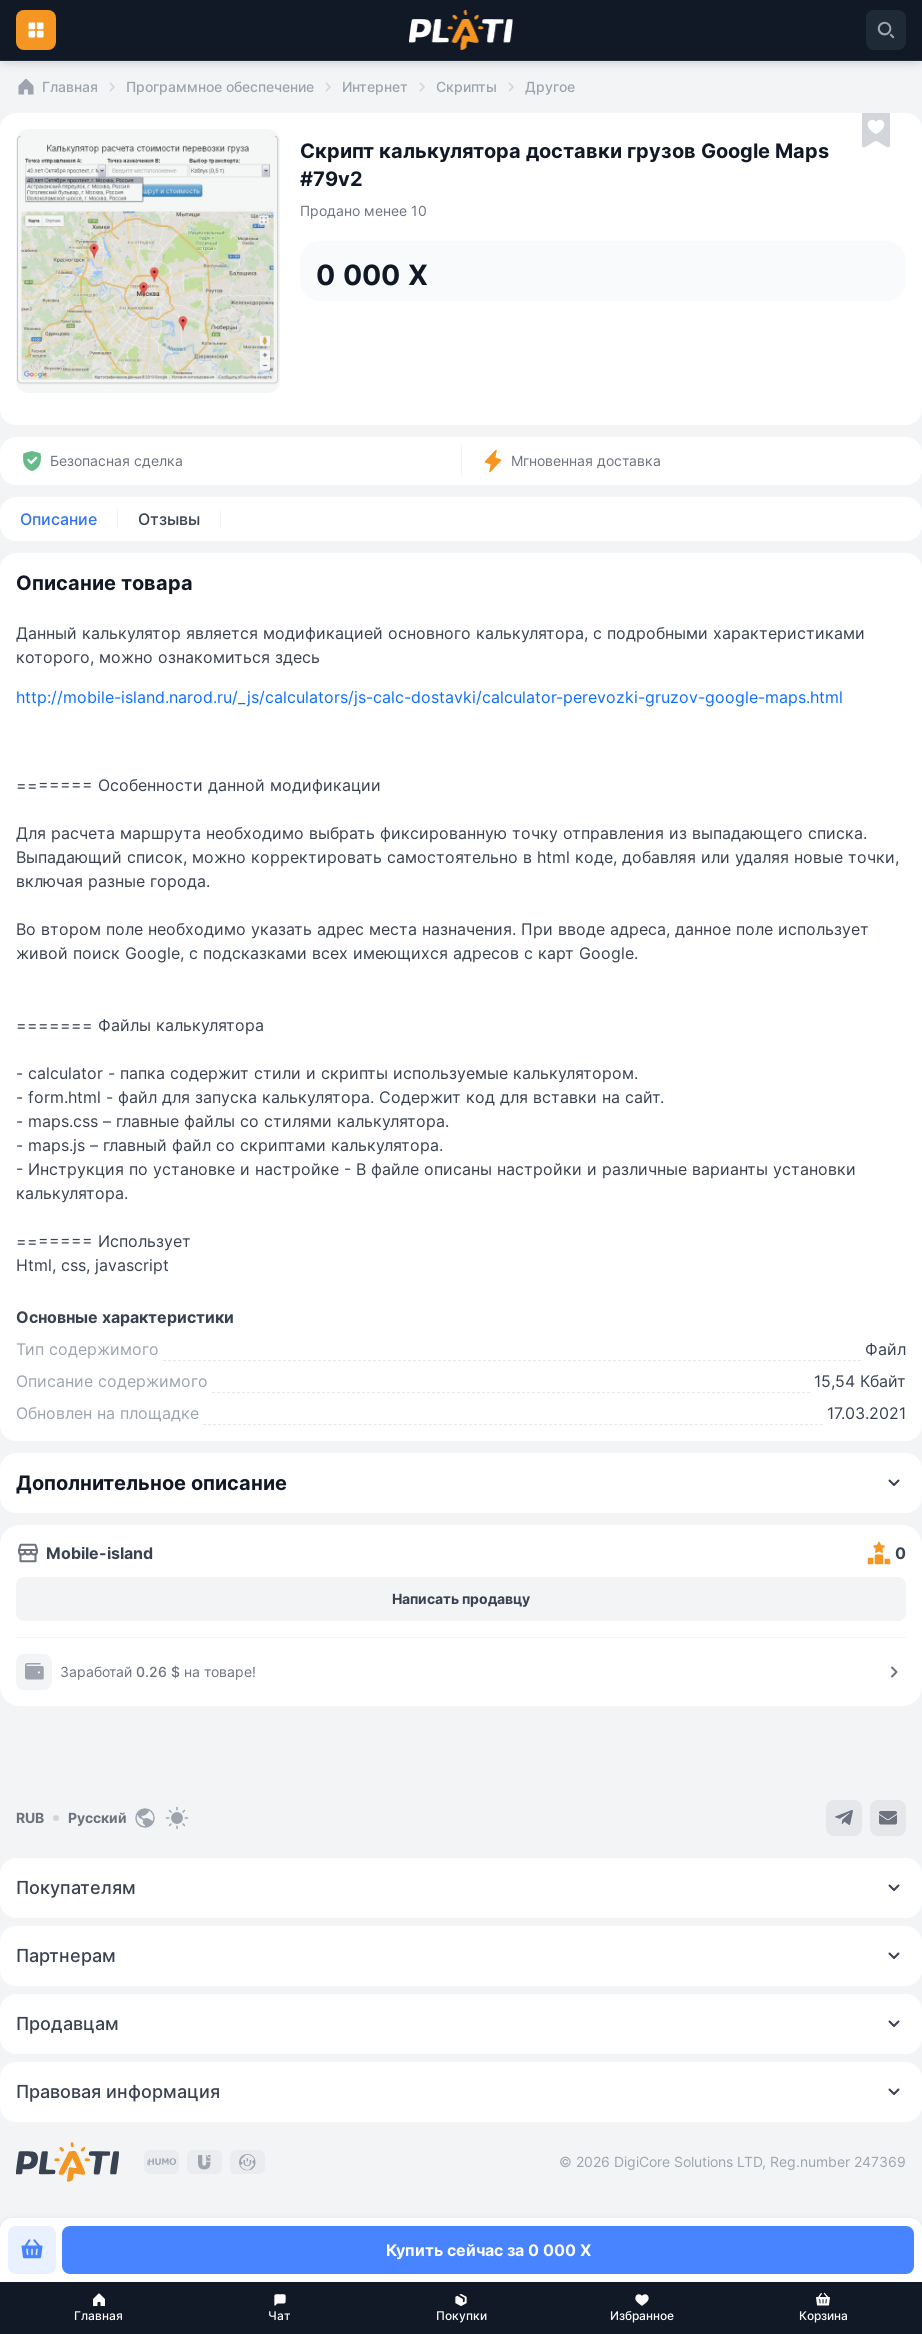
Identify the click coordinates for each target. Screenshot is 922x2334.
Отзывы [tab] (169, 519)
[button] (98, 2308)
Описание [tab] (58, 519)
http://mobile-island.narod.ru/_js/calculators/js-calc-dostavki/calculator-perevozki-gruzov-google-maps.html (429, 697)
